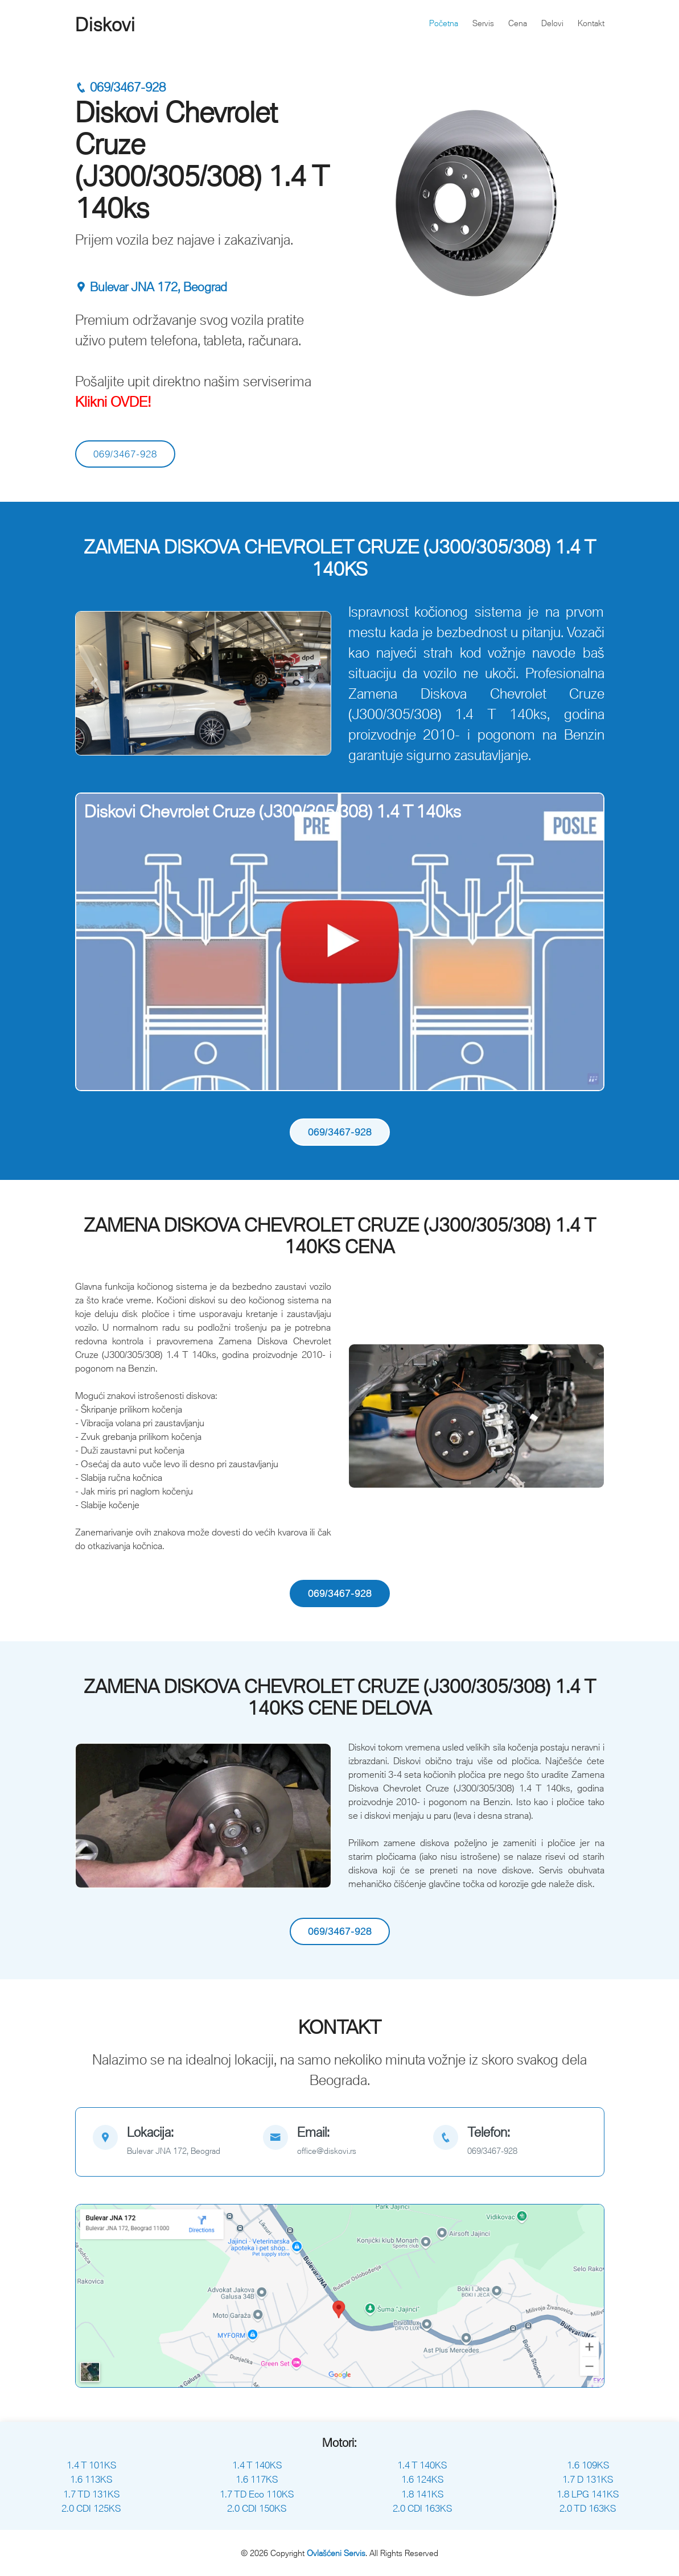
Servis (483, 23)
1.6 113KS (91, 2479)
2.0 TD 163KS (587, 2508)
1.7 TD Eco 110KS (257, 2494)
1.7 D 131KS (587, 2479)
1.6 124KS (422, 2479)
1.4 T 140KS (257, 2465)
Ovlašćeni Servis (336, 2553)
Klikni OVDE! (113, 401)
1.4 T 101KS (91, 2465)
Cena (517, 23)
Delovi (552, 23)
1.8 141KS (422, 2494)
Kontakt (591, 23)
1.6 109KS (588, 2465)
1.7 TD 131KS (91, 2494)
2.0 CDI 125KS (91, 2508)
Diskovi (105, 24)
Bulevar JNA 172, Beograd (151, 287)
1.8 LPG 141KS (588, 2494)
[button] (94, 683)
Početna (443, 23)
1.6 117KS (257, 2479)
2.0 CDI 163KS (422, 2508)
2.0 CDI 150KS (256, 2508)
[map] (169, 2141)
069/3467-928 (120, 87)
